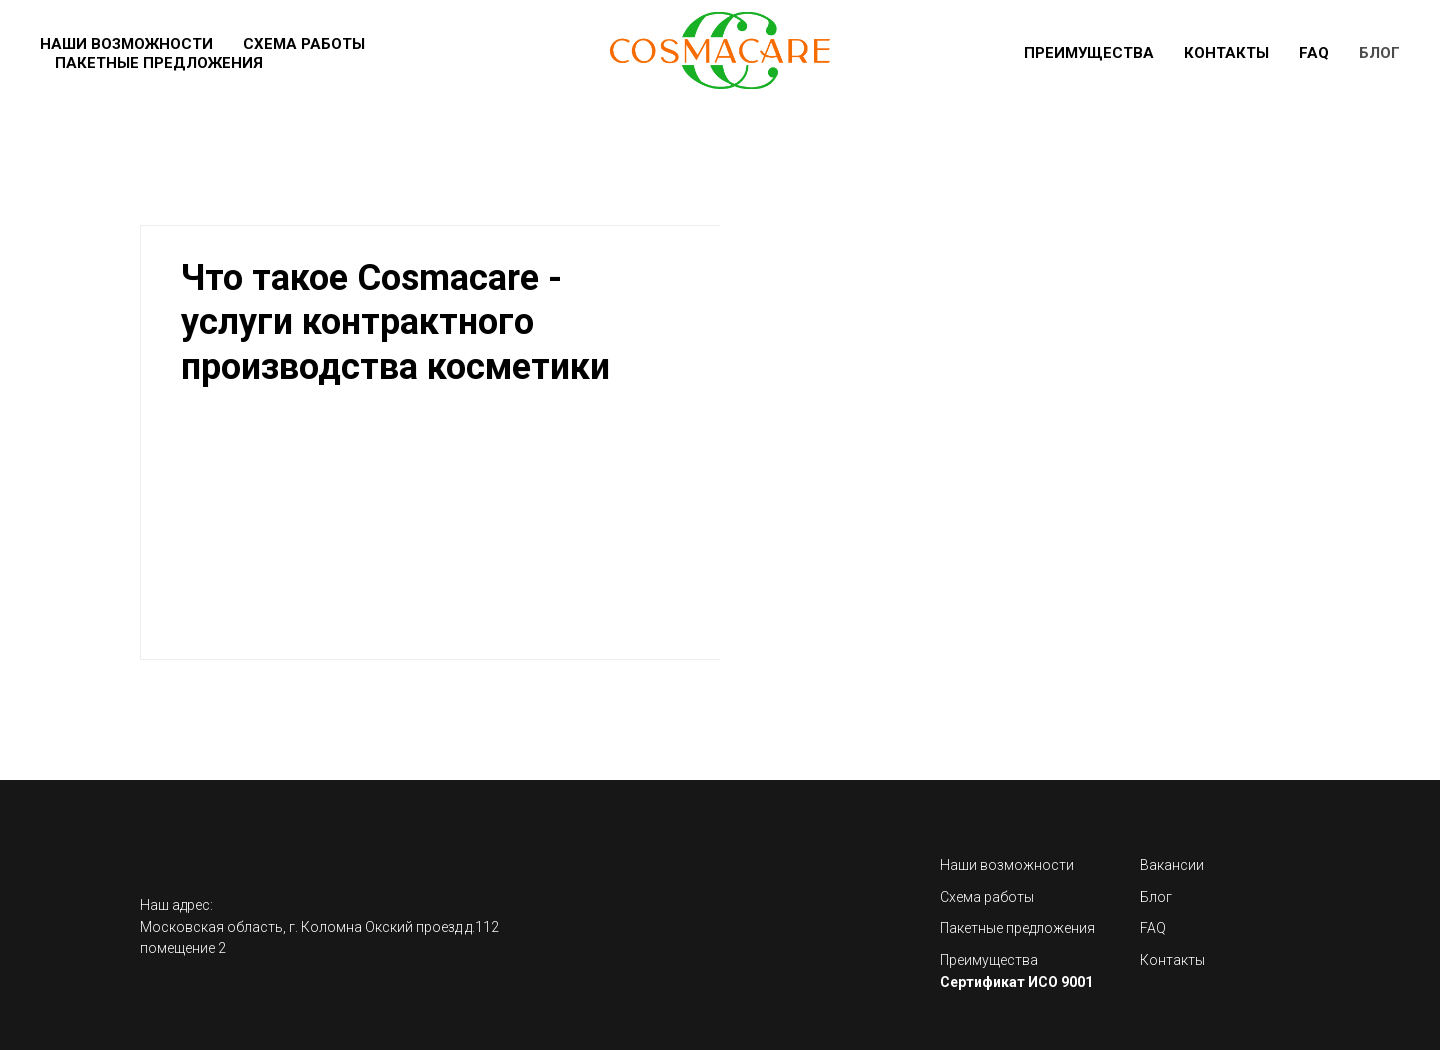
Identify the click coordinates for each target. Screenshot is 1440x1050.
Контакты (1226, 53)
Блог (1379, 53)
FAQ (1314, 53)
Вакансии (1172, 865)
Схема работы (304, 44)
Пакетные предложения (159, 63)
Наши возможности (126, 44)
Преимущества (1089, 53)
